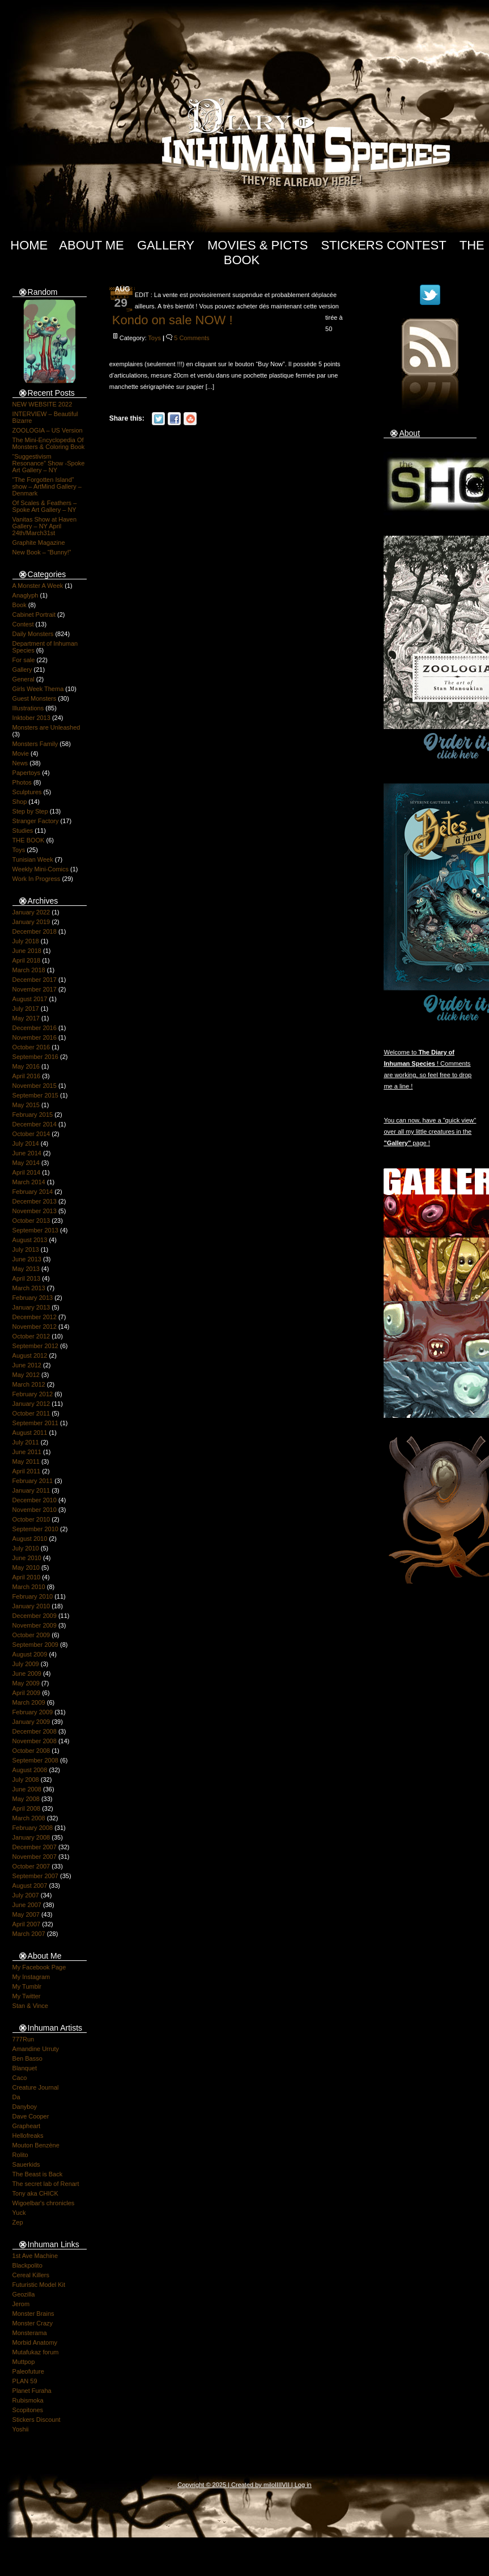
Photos (22, 782)
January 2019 (31, 921)
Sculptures (27, 792)
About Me (91, 245)
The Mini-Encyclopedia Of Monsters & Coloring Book (48, 443)
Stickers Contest (383, 245)
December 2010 (34, 1500)
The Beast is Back (37, 2174)
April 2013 (26, 1278)
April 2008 (26, 1808)
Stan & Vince (30, 2005)
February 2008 (32, 1827)
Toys (18, 849)
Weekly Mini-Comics (40, 869)
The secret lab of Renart (45, 2183)
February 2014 (32, 1191)
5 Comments (191, 337)
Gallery (165, 245)
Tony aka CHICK (35, 2193)
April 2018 (26, 960)
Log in (303, 2484)
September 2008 (35, 1760)
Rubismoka (28, 2400)
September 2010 (35, 1529)
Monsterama (29, 2332)
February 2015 (32, 1114)
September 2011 (35, 1423)
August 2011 (30, 1432)
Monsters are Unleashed (46, 727)
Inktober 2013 (31, 717)
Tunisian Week (32, 859)
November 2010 (34, 1509)
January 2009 (31, 1721)
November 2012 (34, 1326)
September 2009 (35, 1644)
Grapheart (26, 2125)
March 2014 (28, 1182)
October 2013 (31, 1220)
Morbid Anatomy (34, 2342)
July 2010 (25, 1548)
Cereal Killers (30, 2275)
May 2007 (26, 1914)
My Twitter (26, 1996)
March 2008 (28, 1818)
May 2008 (26, 1798)
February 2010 (32, 1596)
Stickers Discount (36, 2419)
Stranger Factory (35, 820)
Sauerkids (26, 2164)
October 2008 (31, 1750)
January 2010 (31, 1606)
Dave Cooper (30, 2116)
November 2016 (34, 1037)
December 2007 (34, 1847)
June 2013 (26, 1259)
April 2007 (26, 1924)
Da (16, 2097)
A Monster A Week (37, 585)
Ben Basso (27, 2058)
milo (269, 2484)
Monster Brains (33, 2313)
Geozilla (23, 2294)
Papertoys (26, 772)
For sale (23, 659)
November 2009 (34, 1625)
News (20, 763)
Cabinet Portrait (34, 614)
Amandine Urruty (35, 2048)
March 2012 (28, 1384)
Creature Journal (35, 2087)
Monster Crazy (32, 2323)
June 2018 (26, 950)
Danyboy (24, 2106)
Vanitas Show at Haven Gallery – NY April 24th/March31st (44, 526)
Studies (22, 830)
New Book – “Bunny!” (41, 552)
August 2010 (30, 1538)
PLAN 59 (24, 2381)
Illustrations (28, 708)
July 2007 (25, 1895)
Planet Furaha (32, 2390)
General (23, 679)
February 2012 (32, 1394)
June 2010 (26, 1557)
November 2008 (34, 1741)
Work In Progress (36, 878)
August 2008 (30, 1769)
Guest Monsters (34, 698)
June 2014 (26, 1153)
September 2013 (35, 1230)
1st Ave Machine (35, 2255)
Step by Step (30, 811)
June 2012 (26, 1365)
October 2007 (31, 1866)
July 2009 (25, 1663)
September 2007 (35, 1875)
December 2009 (34, 1615)
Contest (23, 624)
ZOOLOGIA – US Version (47, 430)
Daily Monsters (33, 633)
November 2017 (34, 989)
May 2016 (26, 1066)
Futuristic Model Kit (39, 2284)
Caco (19, 2077)
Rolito (20, 2154)
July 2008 (25, 1779)
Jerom (21, 2303)
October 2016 (31, 1047)
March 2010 (28, 1586)
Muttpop (23, 2361)
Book (19, 604)
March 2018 (28, 970)
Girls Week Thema (38, 688)
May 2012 (26, 1374)
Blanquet (24, 2068)
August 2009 (30, 1654)
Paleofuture (28, 2371)
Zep (17, 2222)
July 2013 (25, 1249)
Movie (20, 753)
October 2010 (31, 1519)
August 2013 (30, 1239)
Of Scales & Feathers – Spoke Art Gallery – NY (44, 506)
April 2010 (26, 1577)
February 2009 (32, 1712)
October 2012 (31, 1336)
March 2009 (28, 1702)
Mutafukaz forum (35, 2352)
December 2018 (34, 931)
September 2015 (35, 1095)
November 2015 (34, 1085)
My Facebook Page (39, 1967)
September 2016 (35, 1056)
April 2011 (26, 1471)
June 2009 (26, 1673)
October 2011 (31, 1413)
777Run (23, 2039)
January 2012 (31, 1403)
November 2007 (34, 1856)
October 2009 (31, 1635)
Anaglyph (25, 595)
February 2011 (32, 1480)
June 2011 (26, 1451)
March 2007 (28, 1933)
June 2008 (26, 1789)
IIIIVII (282, 2484)
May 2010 (26, 1567)
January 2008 (31, 1837)
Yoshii (20, 2429)
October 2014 (31, 1133)
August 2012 (30, 1355)
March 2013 (28, 1288)
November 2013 (34, 1211)
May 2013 (26, 1268)
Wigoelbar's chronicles (43, 2203)
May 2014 (26, 1162)
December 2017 (34, 979)
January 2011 (31, 1490)
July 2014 (25, 1143)
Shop (19, 801)
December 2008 (34, 1731)
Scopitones (27, 2409)
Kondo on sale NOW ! (172, 320)
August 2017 (30, 998)
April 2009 (26, 1692)
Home (29, 245)
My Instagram (31, 1976)
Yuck (19, 2212)
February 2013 (32, 1297)
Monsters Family (35, 743)
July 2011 (25, 1442)
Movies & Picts (257, 245)
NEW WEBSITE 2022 (42, 404)
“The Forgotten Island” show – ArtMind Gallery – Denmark (47, 486)
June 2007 (26, 1904)
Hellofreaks (28, 2135)
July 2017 (25, 1008)
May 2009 (26, 1683)
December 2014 (34, 1124)
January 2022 (31, 912)
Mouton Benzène (35, 2145)
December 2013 (34, 1201)
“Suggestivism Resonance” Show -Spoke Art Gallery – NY (48, 463)
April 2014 (26, 1172)
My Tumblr (26, 1986)
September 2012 (35, 1345)
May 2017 (26, 1018)
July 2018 (25, 941)
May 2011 (26, 1461)
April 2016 (26, 1076)
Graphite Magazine (38, 542)
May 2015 (26, 1104)
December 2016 (34, 1027)
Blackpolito (27, 2265)
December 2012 (34, 1317)
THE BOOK (28, 840)
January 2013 (31, 1307)
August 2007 (30, 1885)
